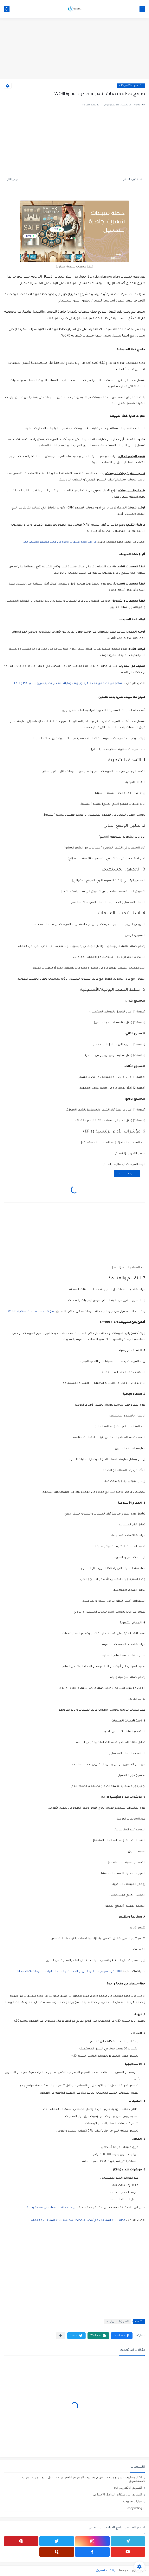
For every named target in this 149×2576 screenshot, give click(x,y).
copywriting (134, 2508)
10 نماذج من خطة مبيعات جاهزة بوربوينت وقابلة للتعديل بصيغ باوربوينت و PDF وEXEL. (69, 683)
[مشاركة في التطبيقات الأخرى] (60, 2335)
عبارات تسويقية (132, 2501)
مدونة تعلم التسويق (107, 2570)
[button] (122, 2335)
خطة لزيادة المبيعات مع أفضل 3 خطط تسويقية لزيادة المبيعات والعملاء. (78, 2220)
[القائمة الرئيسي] (142, 9)
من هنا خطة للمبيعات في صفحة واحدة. (51, 2208)
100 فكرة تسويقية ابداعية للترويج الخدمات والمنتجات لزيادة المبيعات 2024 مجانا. (69, 1971)
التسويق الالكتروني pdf (131, 85)
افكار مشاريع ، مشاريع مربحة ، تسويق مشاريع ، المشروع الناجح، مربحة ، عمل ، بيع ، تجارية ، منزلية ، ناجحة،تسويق (82, 2479)
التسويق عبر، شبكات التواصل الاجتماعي (117, 2494)
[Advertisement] (74, 49)
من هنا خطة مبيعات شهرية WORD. (30, 1311)
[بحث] (7, 9)
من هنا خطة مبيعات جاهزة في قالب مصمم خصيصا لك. (60, 542)
